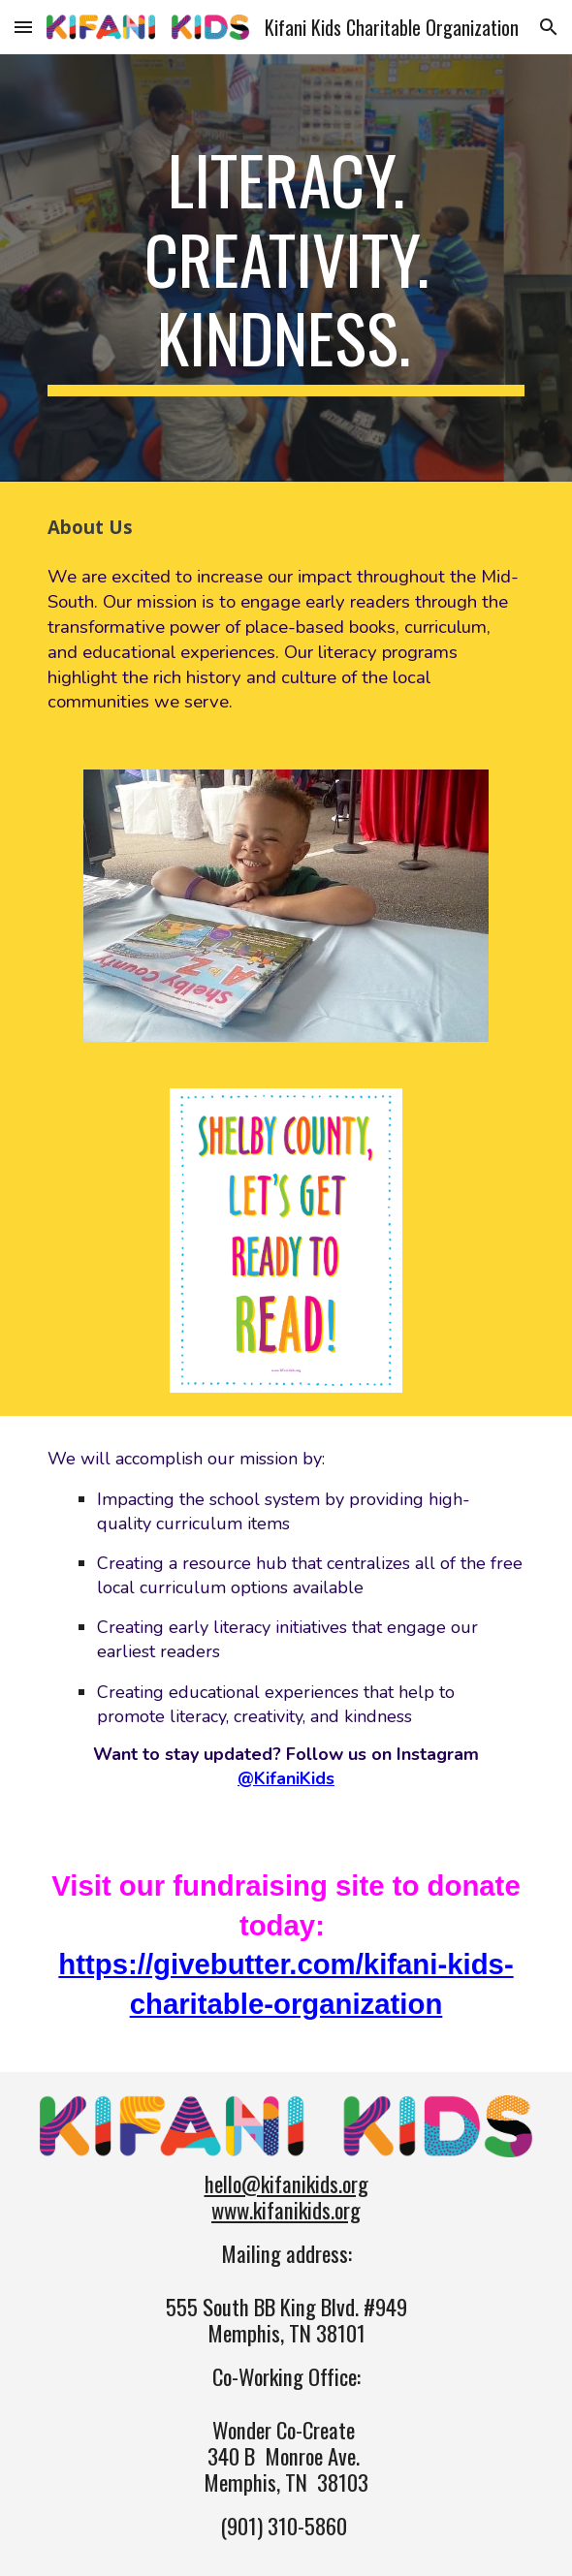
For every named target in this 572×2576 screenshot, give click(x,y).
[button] (23, 26)
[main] (285, 268)
